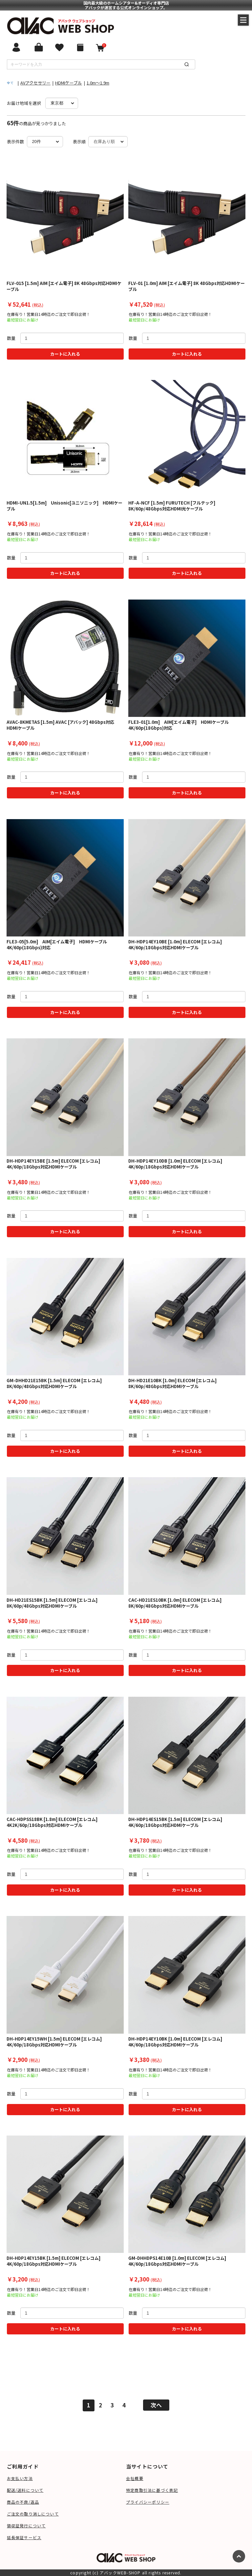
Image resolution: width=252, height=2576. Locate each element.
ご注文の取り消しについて (33, 2514)
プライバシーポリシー (147, 2502)
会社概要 (134, 2478)
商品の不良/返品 (23, 2502)
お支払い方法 (20, 2478)
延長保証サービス (24, 2537)
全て (10, 82)
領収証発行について (26, 2525)
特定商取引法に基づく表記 (152, 2490)
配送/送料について (25, 2490)
